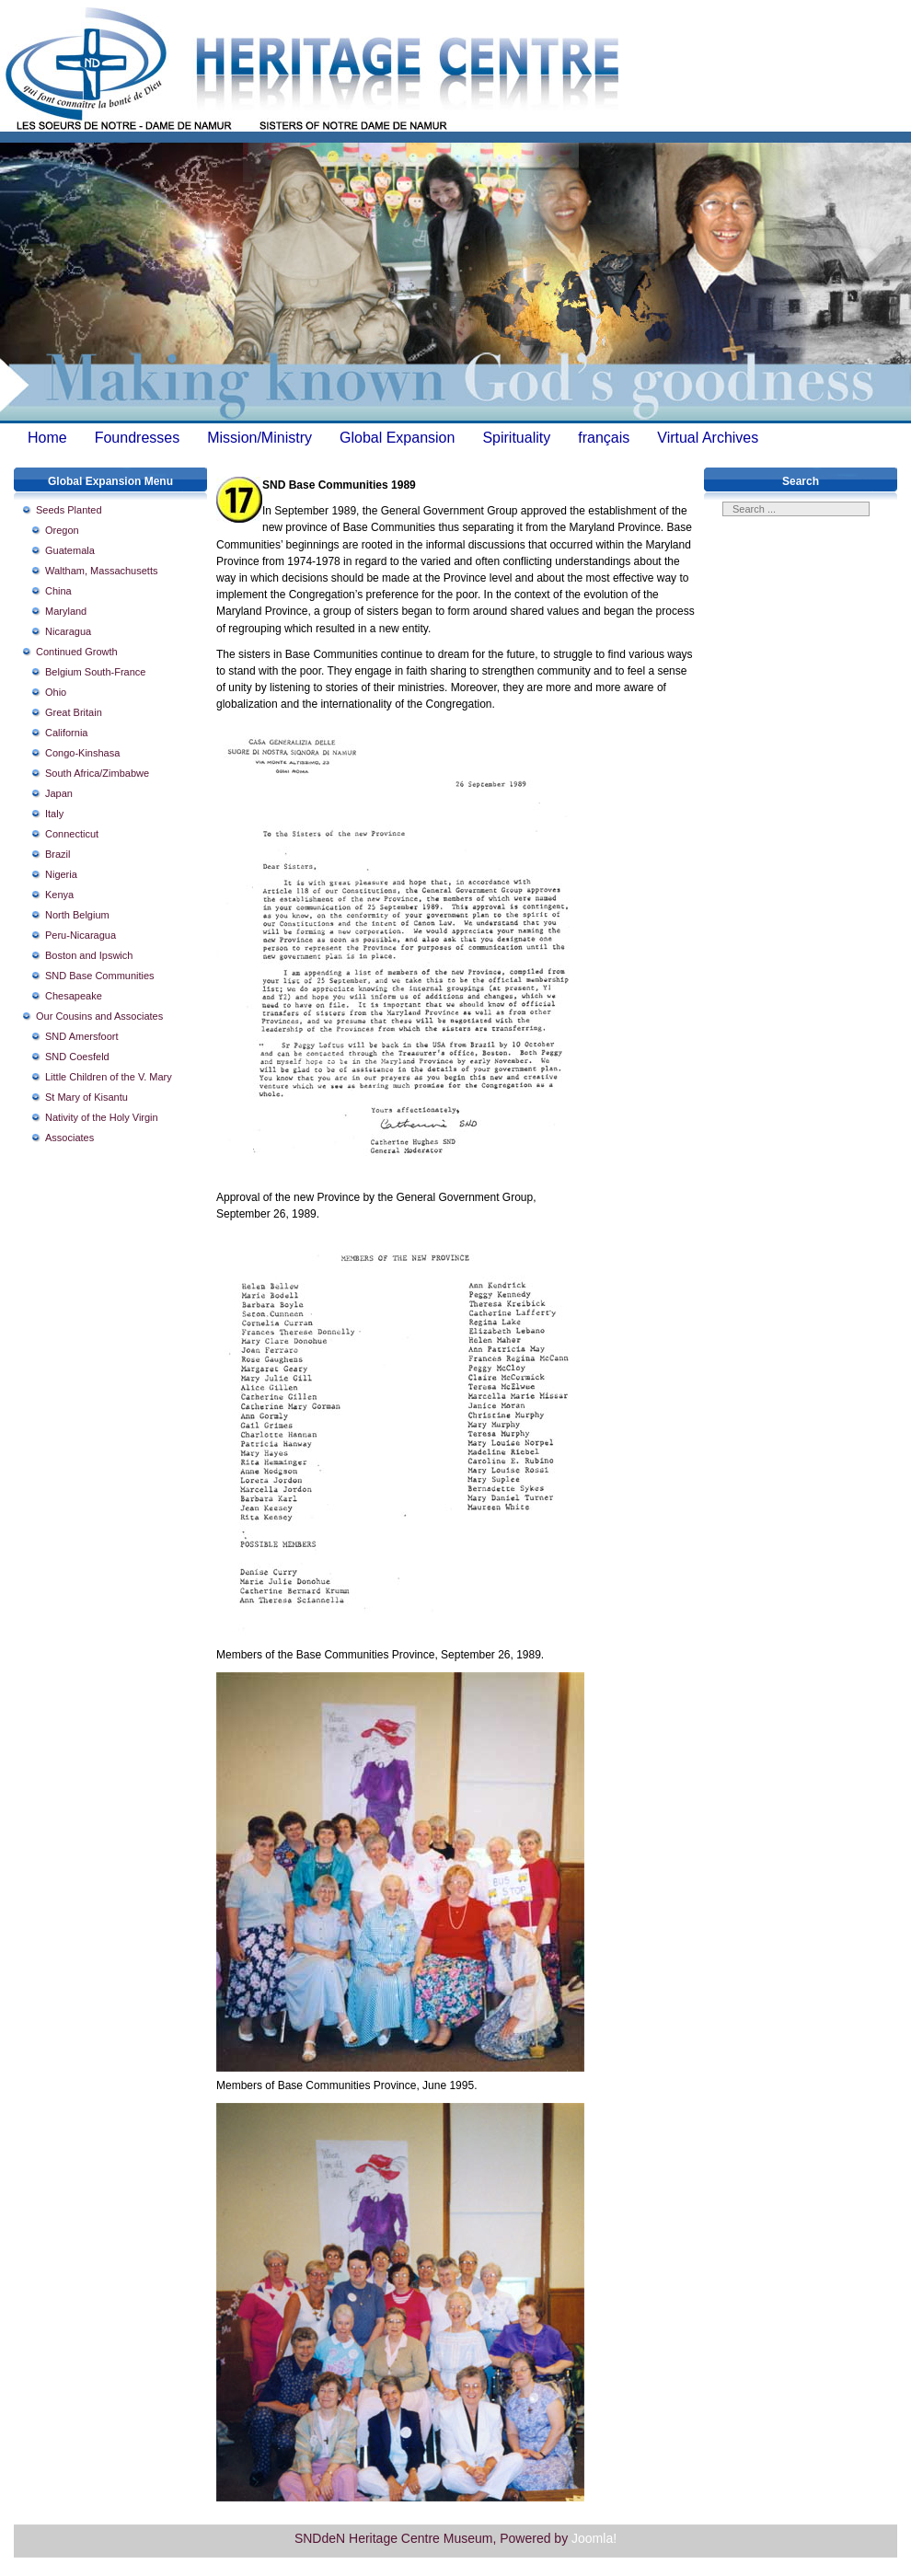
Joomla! (594, 2538)
